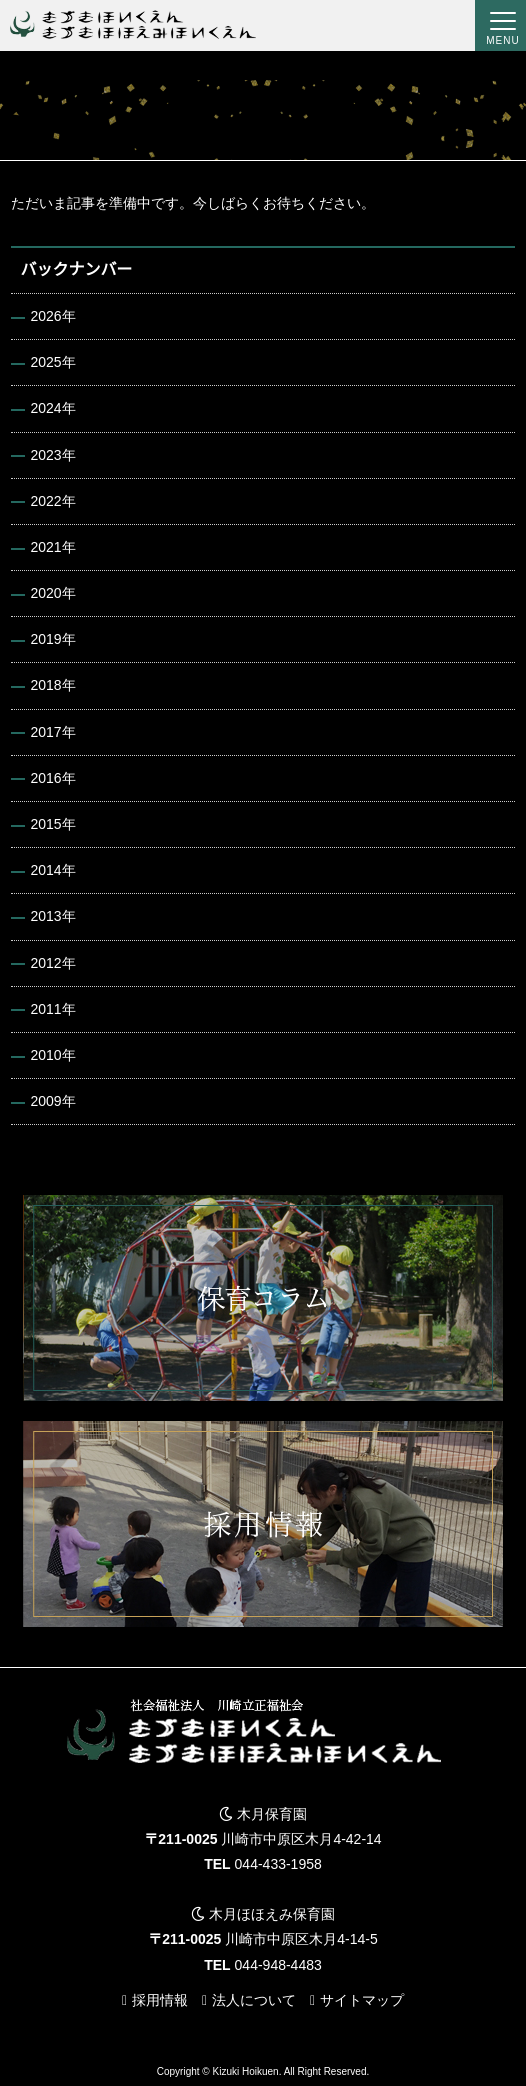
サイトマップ (362, 2000)
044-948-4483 (278, 1965)
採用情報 (160, 2000)
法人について (254, 2000)
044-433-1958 (278, 1864)
